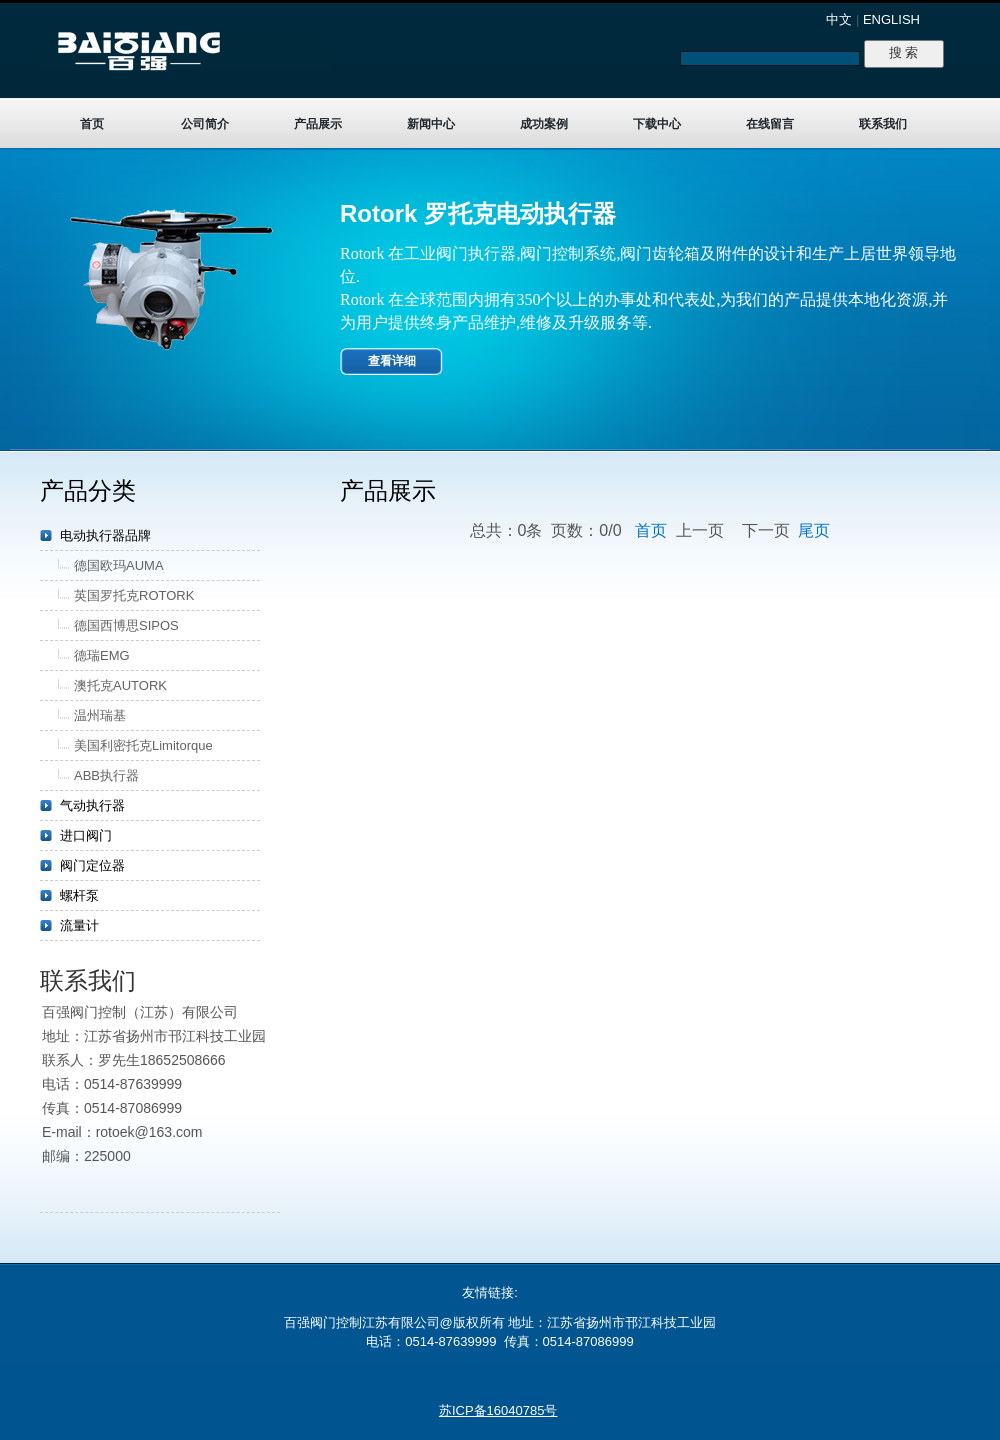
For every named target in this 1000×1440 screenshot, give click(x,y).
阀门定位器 (92, 865)
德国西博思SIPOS (126, 625)
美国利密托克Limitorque (143, 745)
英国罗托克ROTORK (134, 595)
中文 (839, 19)
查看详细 (392, 361)
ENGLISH (891, 19)
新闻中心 (431, 124)
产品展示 (318, 124)
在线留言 (770, 124)
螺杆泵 (79, 895)
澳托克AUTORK (120, 685)
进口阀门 (86, 835)
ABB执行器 (106, 775)
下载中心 (657, 124)
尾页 (814, 530)
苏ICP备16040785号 (498, 1410)
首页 (92, 124)
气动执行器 (92, 805)
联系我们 (883, 124)
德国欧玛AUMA (119, 565)
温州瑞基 (100, 715)
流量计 (79, 925)
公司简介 (205, 124)
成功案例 (544, 124)
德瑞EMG (102, 655)
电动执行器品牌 (105, 535)
